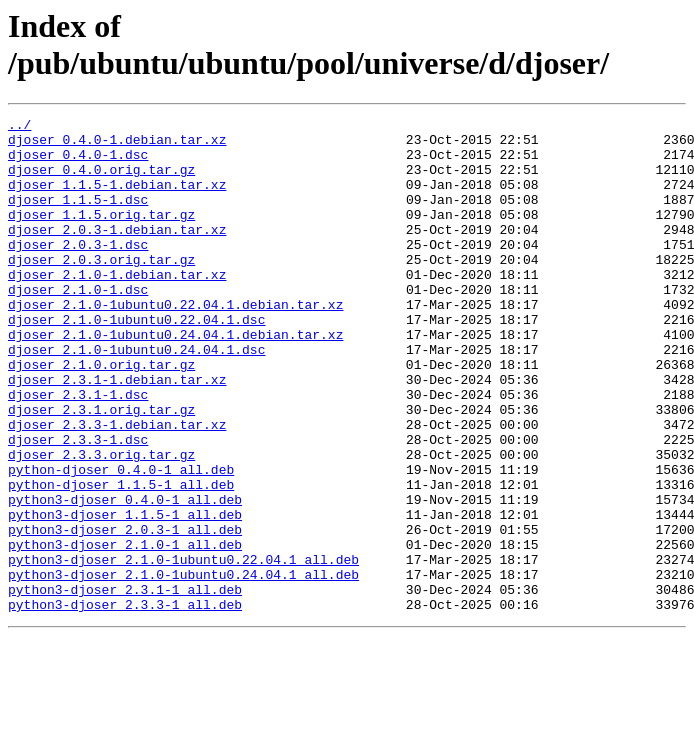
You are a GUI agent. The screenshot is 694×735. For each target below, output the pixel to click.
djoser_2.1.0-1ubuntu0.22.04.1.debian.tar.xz (175, 343)
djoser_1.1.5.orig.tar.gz (101, 235)
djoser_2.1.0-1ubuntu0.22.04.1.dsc (136, 361)
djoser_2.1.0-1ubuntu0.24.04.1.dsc (136, 397)
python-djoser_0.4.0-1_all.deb (121, 541)
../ (19, 127)
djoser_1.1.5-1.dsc (78, 217)
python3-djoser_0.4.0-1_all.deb (125, 577)
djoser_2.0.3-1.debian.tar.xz (117, 253)
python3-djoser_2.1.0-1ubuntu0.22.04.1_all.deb (183, 649)
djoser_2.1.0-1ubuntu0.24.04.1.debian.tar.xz (175, 379)
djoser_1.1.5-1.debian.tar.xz (117, 199)
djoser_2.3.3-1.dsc (78, 505)
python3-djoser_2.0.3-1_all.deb (125, 613)
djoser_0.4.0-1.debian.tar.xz (117, 145)
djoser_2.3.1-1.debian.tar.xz (117, 433)
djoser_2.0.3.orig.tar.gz (101, 289)
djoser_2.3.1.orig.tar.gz (101, 469)
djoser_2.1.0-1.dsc (78, 325)
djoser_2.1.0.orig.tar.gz (101, 415)
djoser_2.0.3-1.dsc (78, 271)
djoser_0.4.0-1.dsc (78, 163)
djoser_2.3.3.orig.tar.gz (101, 523)
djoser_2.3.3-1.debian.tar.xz (117, 487)
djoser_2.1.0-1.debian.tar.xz (117, 307)
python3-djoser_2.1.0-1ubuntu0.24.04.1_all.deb (183, 667)
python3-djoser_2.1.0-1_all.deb (125, 631)
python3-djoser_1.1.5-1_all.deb (125, 595)
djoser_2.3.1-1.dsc (78, 451)
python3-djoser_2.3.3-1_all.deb (125, 703)
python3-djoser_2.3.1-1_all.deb (125, 685)
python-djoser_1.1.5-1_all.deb (121, 559)
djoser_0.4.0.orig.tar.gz (101, 181)
